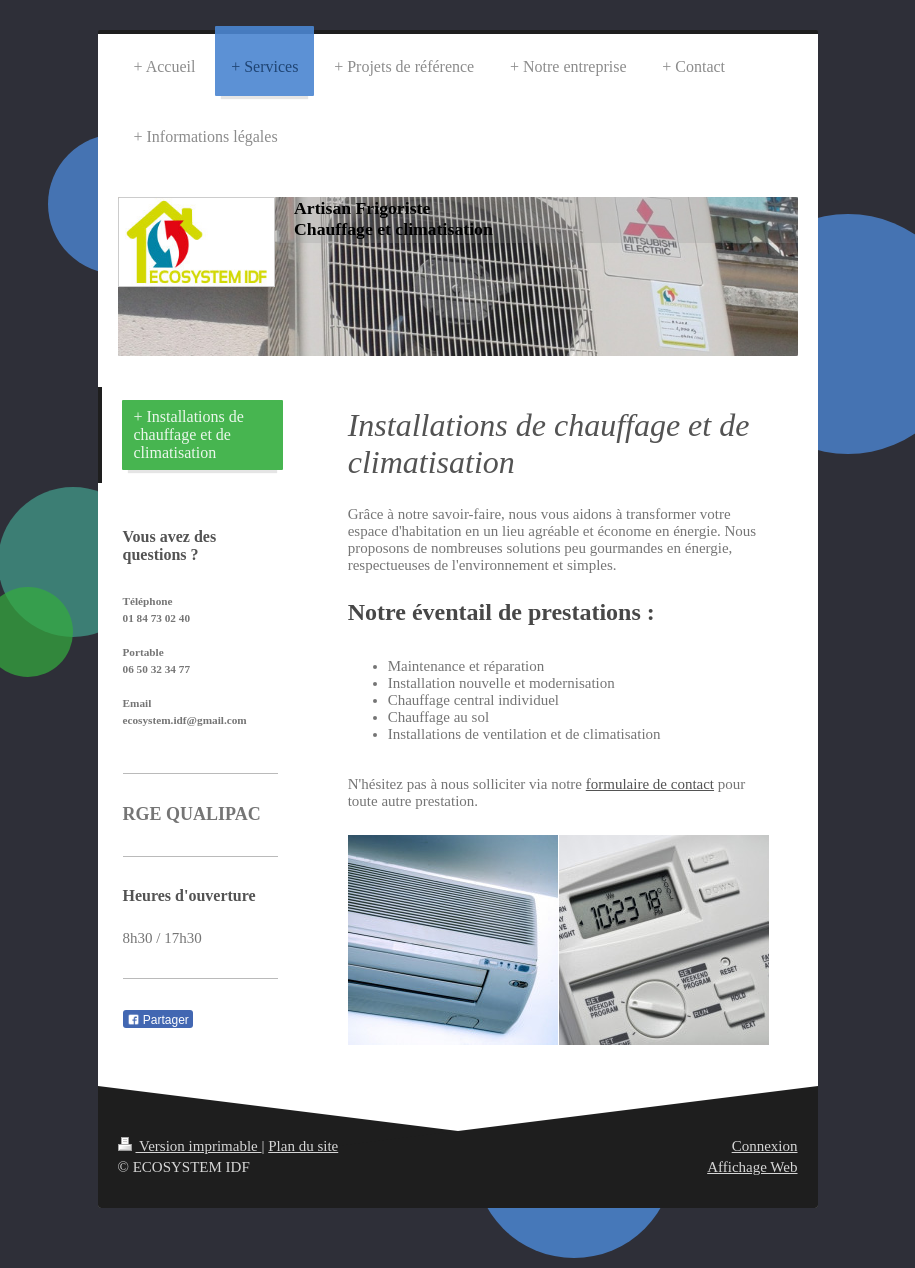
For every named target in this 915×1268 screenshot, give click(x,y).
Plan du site (303, 1146)
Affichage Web (752, 1167)
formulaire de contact (650, 784)
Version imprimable (190, 1146)
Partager (158, 1020)
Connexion (765, 1146)
